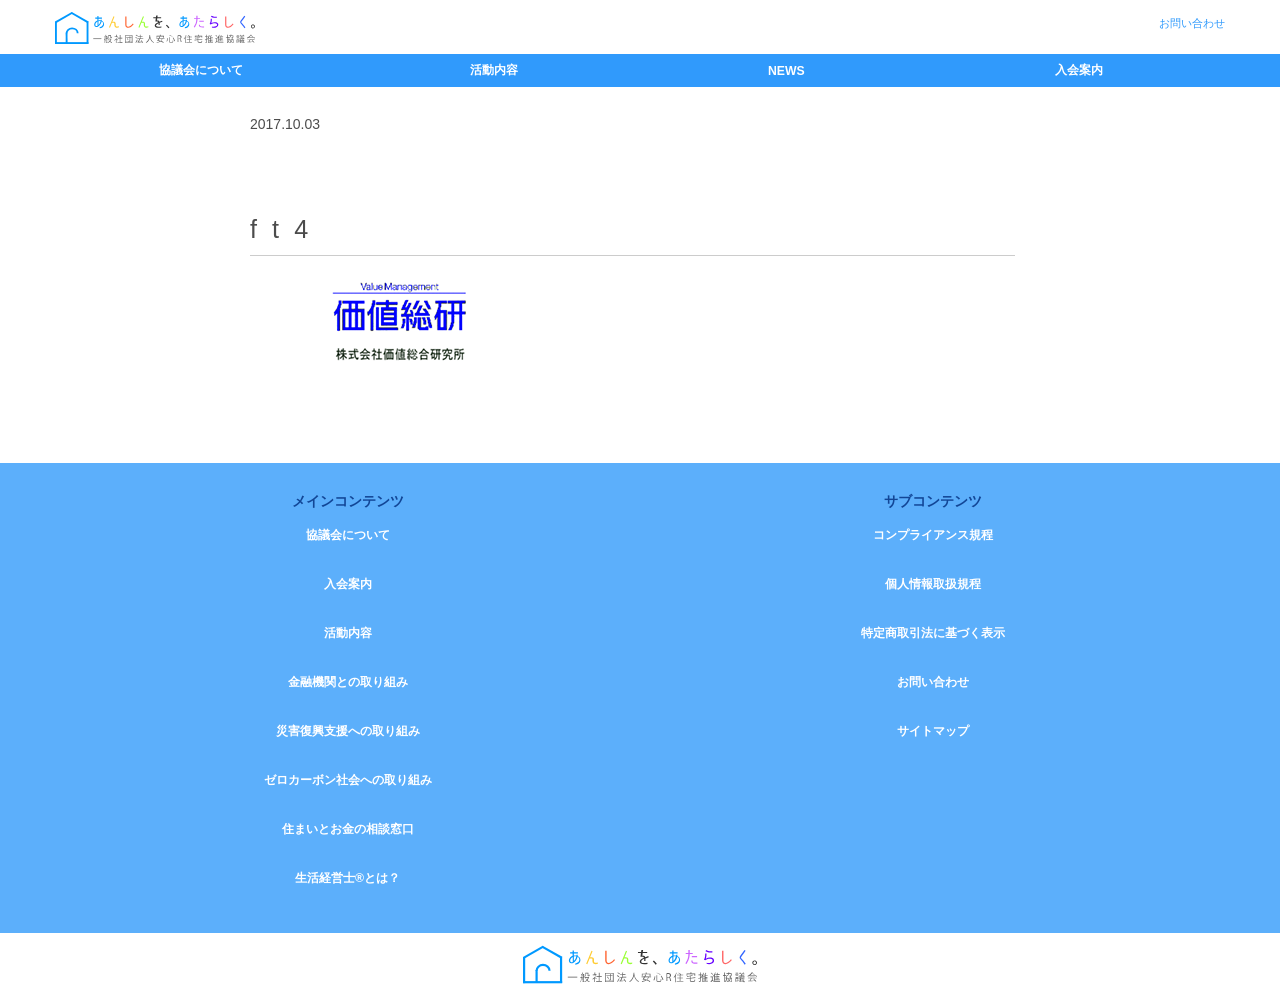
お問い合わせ (1192, 23)
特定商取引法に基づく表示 (933, 633)
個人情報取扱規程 (933, 584)
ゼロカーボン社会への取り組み (348, 780)
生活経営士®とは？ (347, 878)
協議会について (201, 70)
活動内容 (494, 70)
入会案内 (1079, 70)
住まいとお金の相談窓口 (348, 829)
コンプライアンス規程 (933, 535)
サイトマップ (933, 731)
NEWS (786, 71)
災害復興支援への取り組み (348, 731)
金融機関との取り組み (348, 682)
